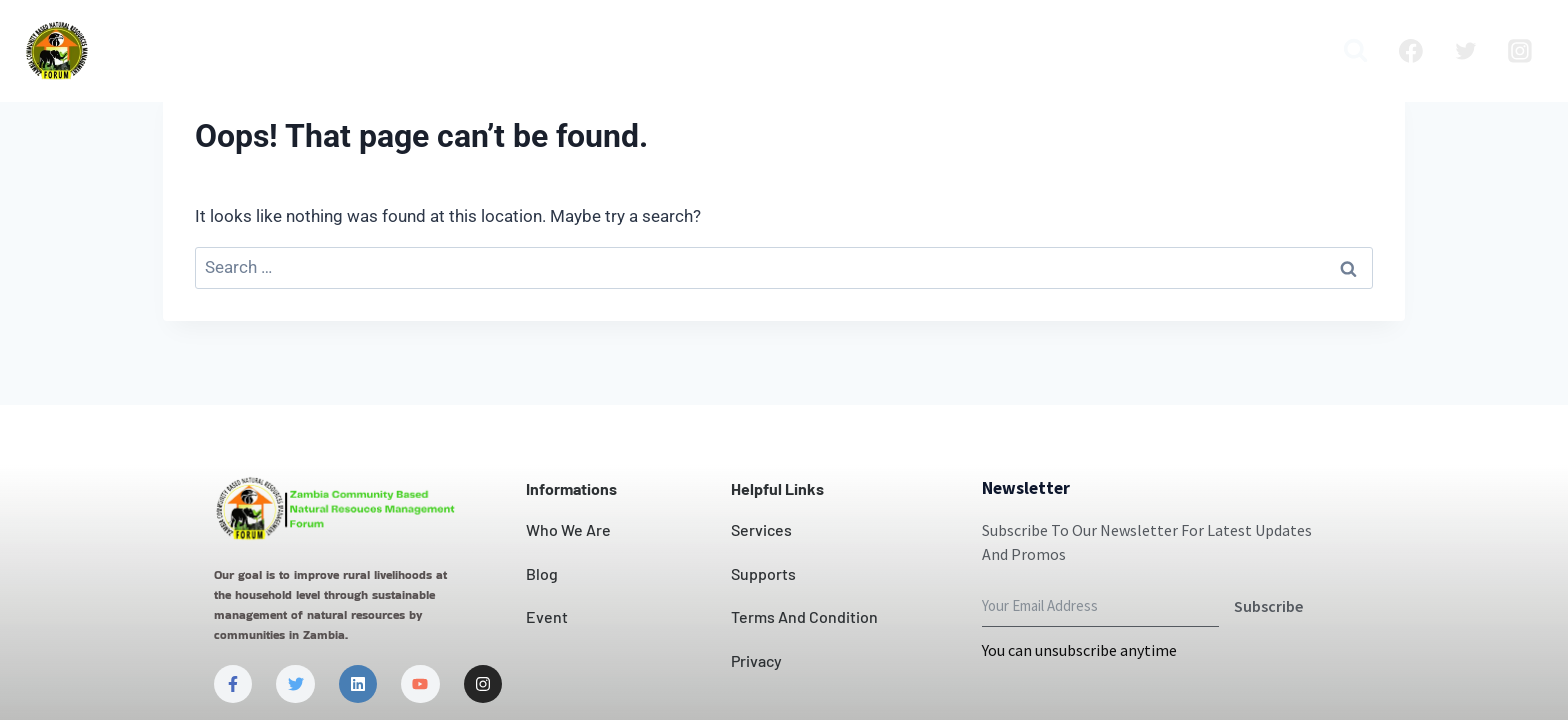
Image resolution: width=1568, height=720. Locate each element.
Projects (958, 51)
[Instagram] (1520, 51)
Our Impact (638, 51)
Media (1276, 51)
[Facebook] (1411, 51)
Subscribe (1268, 606)
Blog (1052, 51)
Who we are (346, 51)
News (861, 51)
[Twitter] (1466, 51)
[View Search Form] (1355, 50)
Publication (1161, 51)
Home (226, 51)
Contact (764, 51)
